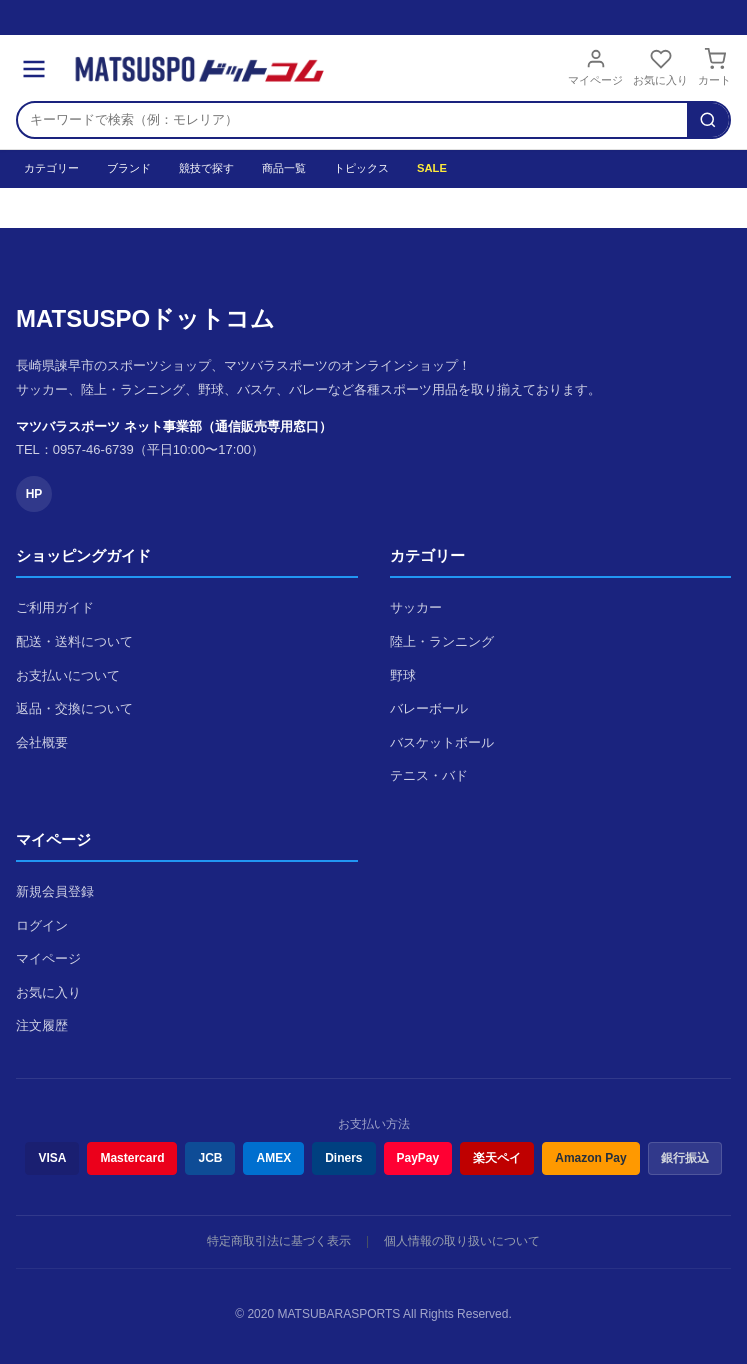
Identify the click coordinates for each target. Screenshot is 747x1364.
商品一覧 (284, 168)
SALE (432, 168)
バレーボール (429, 708)
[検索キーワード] (352, 120)
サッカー (416, 607)
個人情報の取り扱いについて (462, 1241)
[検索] (708, 120)
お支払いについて (68, 675)
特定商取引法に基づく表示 (279, 1241)
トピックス (361, 168)
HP (34, 494)
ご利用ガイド (55, 607)
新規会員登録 (55, 891)
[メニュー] (34, 69)
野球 (403, 675)
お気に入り (660, 67)
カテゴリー (51, 168)
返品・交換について (74, 708)
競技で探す (206, 168)
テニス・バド (429, 775)
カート (714, 67)
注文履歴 (42, 1025)
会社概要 (42, 742)
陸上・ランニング (442, 641)
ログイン (42, 925)
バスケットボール (442, 742)
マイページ (595, 67)
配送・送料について (74, 641)
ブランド (129, 168)
